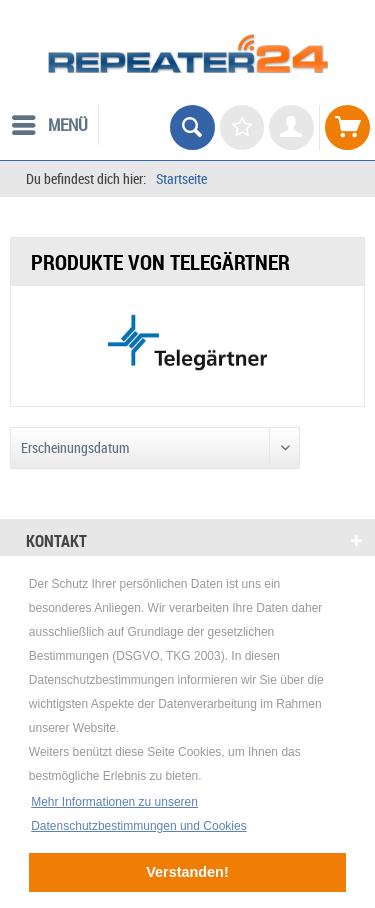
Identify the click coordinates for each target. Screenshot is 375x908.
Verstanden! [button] (187, 872)
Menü (50, 122)
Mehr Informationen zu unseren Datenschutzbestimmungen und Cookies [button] (138, 814)
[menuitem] (49, 125)
